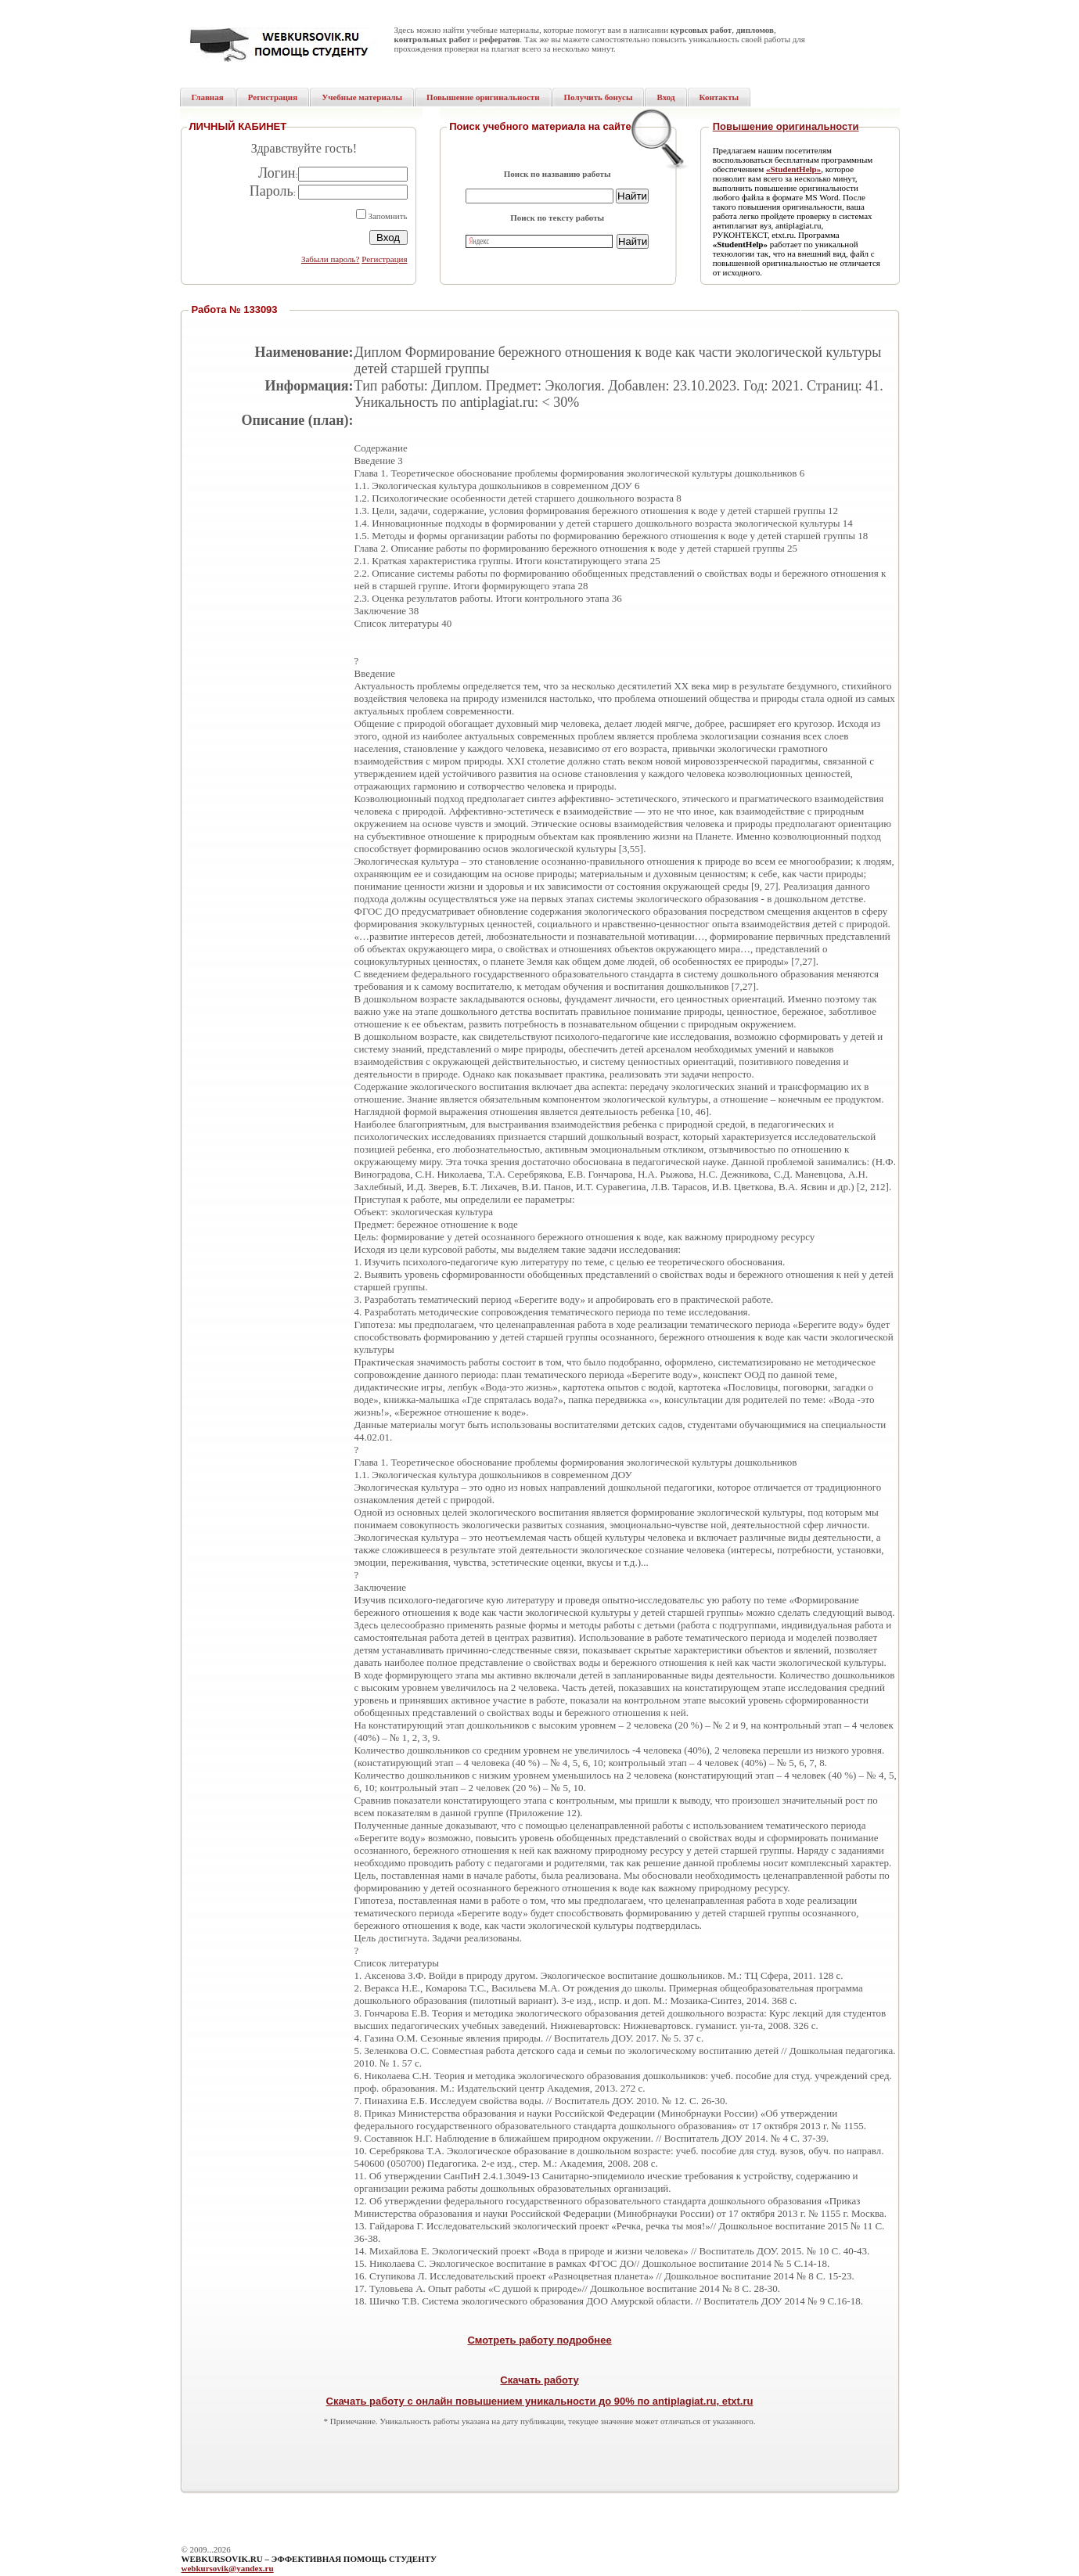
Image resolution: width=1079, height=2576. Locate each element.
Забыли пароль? (330, 259)
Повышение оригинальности (786, 126)
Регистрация (384, 259)
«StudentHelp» (793, 169)
